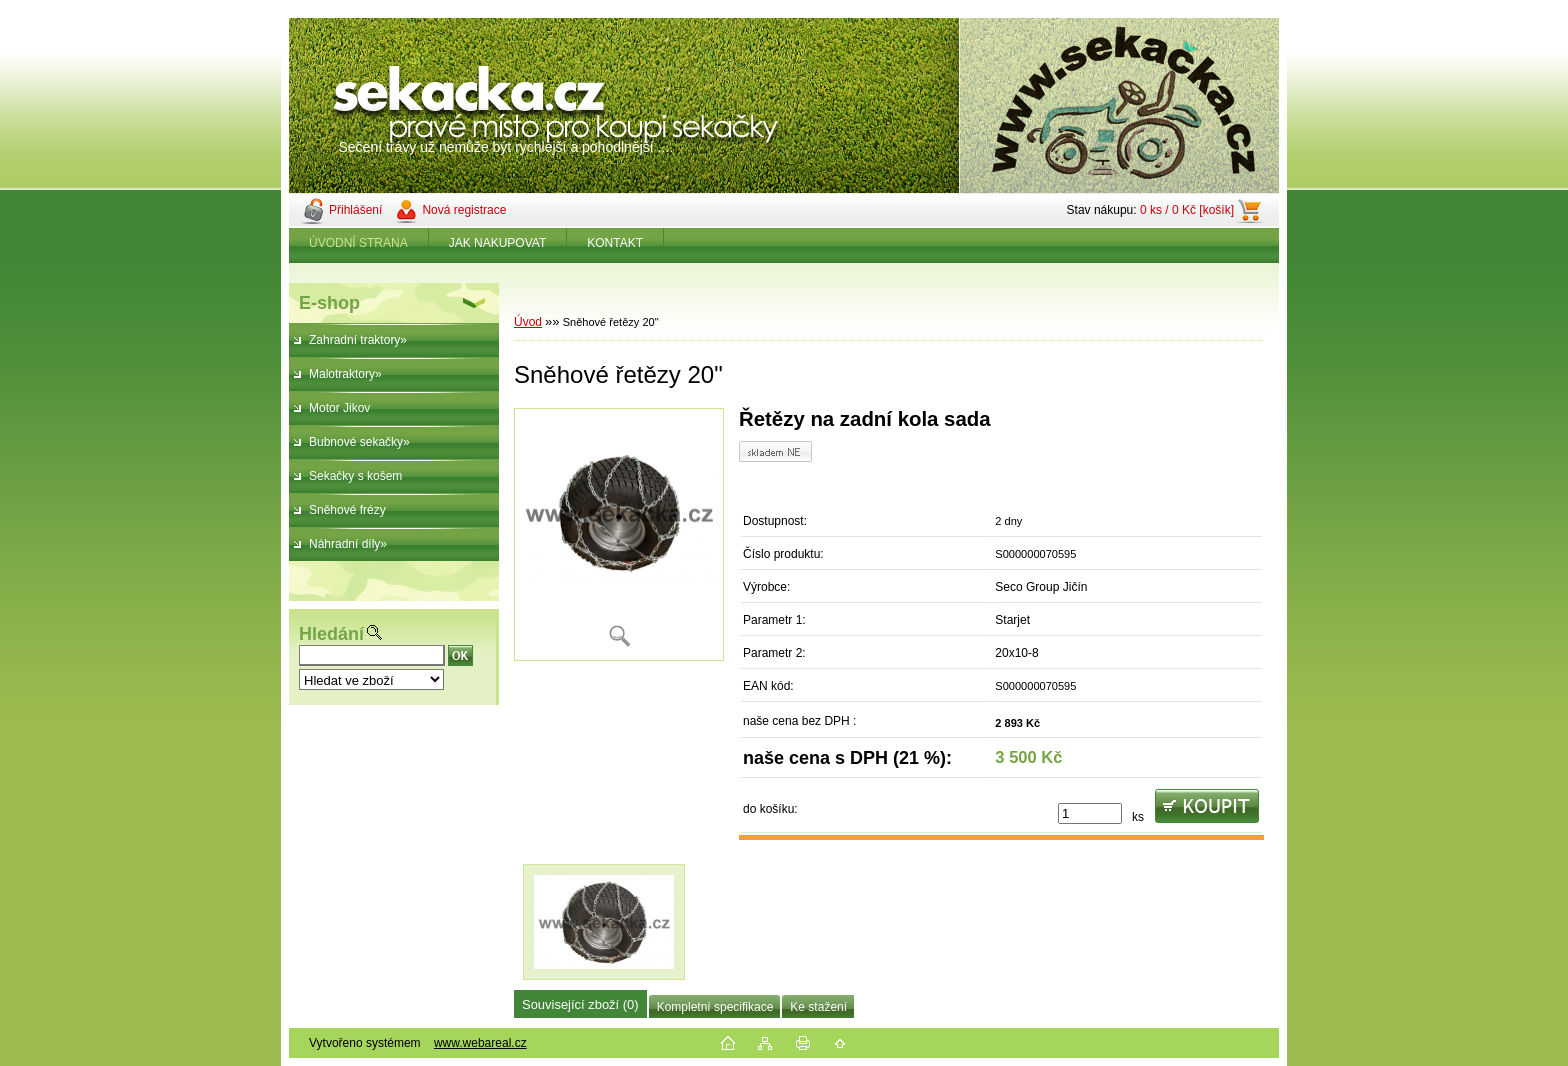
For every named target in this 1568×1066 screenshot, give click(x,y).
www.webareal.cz (480, 1043)
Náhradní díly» (348, 544)
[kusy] (1090, 813)
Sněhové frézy (347, 510)
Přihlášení (355, 210)
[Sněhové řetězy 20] (619, 534)
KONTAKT (615, 243)
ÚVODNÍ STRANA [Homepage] (358, 243)
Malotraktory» (345, 374)
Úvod (528, 322)
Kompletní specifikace (715, 1007)
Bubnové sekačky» (359, 442)
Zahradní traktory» (358, 340)
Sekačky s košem (355, 476)
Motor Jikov (339, 408)
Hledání (331, 634)
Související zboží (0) (580, 1004)
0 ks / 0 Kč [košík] (1187, 210)
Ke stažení (818, 1007)
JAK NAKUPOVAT (498, 243)
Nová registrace (464, 210)
